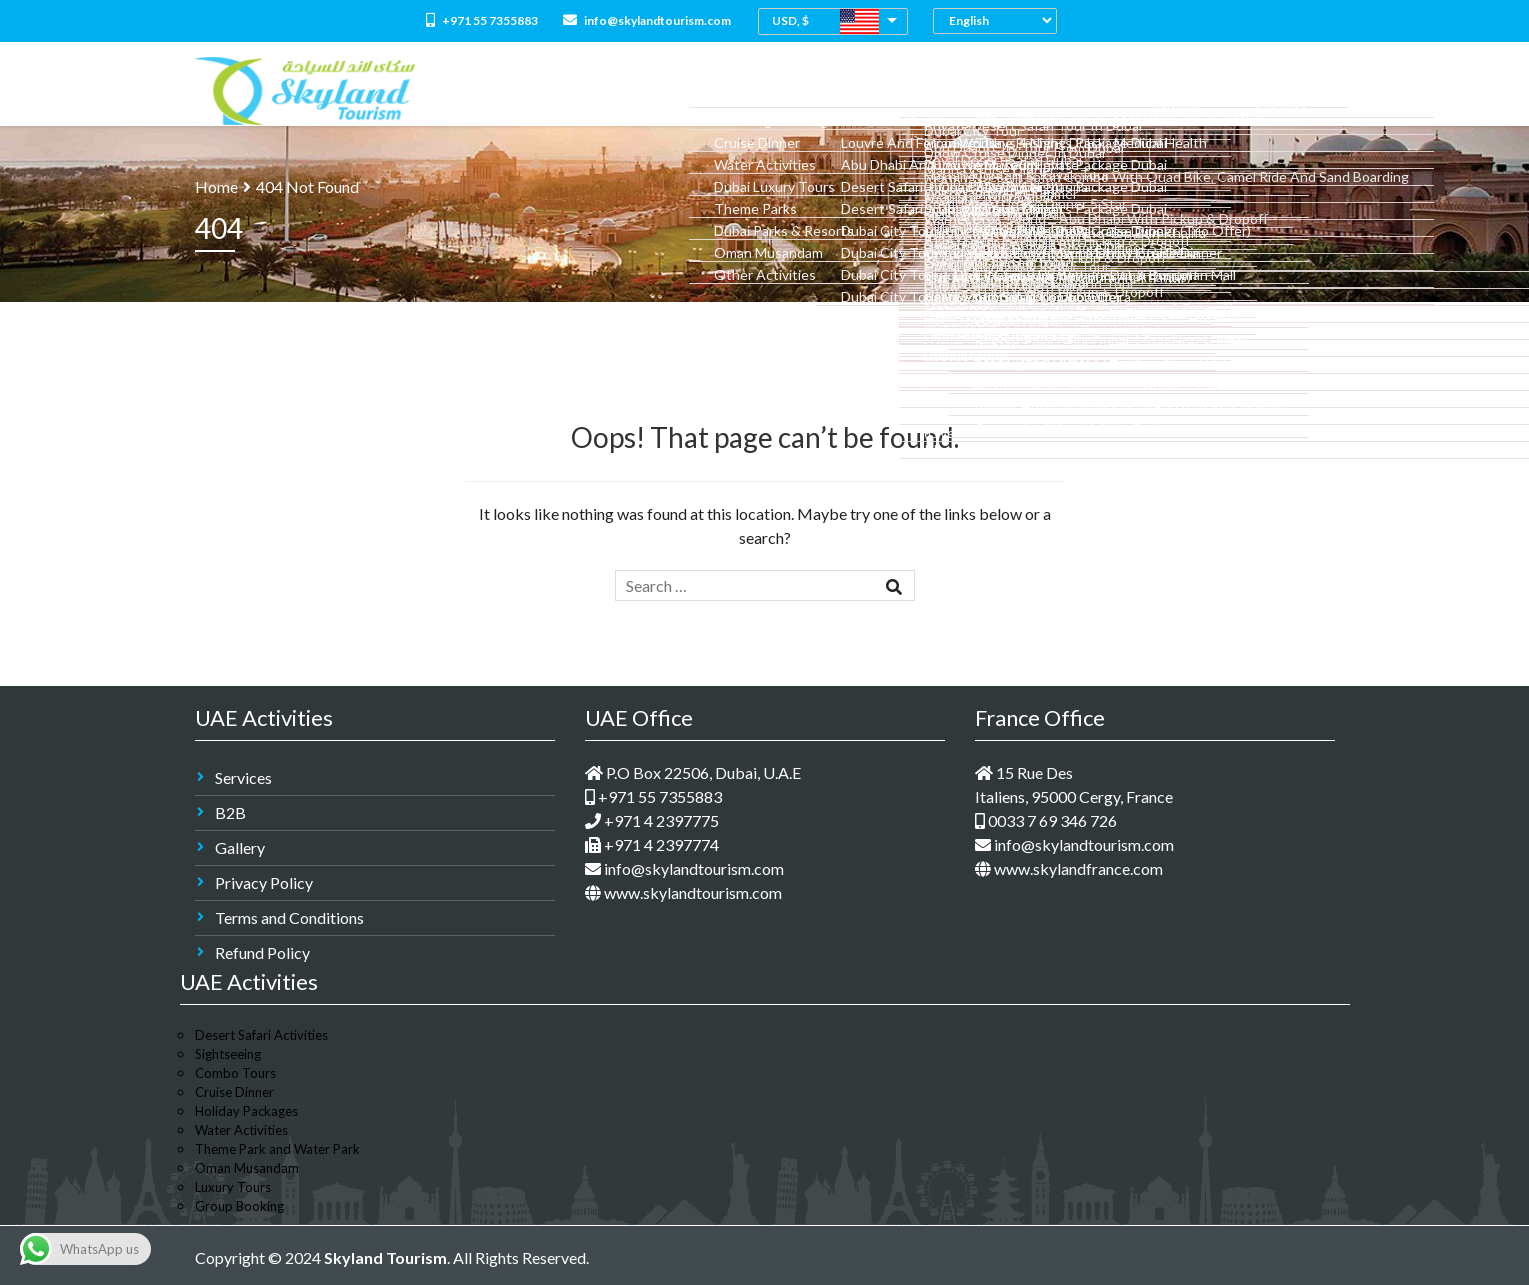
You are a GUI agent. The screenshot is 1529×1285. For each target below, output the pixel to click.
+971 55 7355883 (482, 20)
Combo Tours (822, 90)
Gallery (240, 847)
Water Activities (241, 1130)
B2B (230, 812)
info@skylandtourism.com (647, 20)
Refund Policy (262, 952)
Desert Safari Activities (261, 1035)
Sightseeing (228, 1054)
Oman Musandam (247, 1168)
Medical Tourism (1059, 90)
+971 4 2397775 (652, 820)
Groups (1219, 90)
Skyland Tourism (385, 1257)
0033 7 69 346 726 (1046, 820)
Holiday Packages (246, 1111)
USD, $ (790, 20)
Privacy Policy (264, 882)
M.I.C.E (1155, 90)
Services (243, 777)
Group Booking (239, 1206)
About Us (626, 90)
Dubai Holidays (935, 90)
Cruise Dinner (234, 1092)
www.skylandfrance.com (1069, 868)
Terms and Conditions (289, 917)
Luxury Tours (233, 1187)
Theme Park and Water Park (277, 1149)
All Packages (717, 90)
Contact (1295, 90)
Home (557, 90)
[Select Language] (1000, 20)
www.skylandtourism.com (683, 892)
